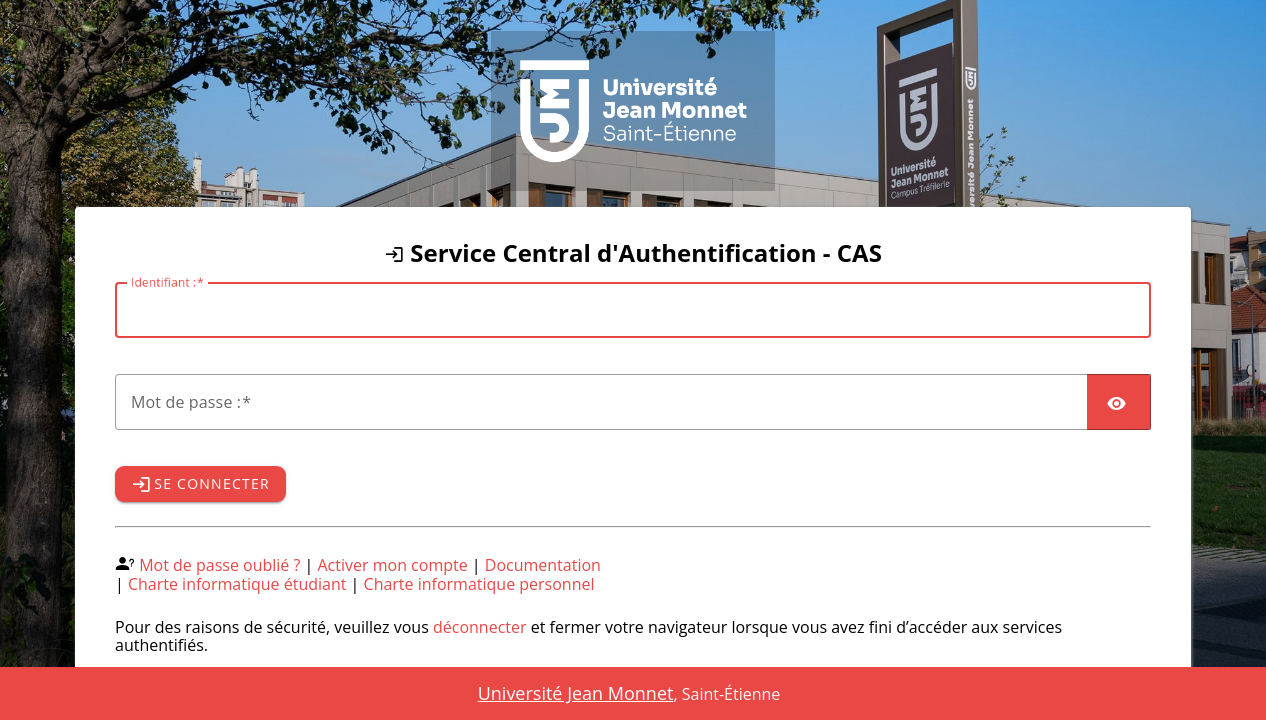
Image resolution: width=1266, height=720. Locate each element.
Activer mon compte (393, 565)
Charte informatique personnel (479, 584)
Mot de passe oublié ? (219, 565)
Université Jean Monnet (576, 693)
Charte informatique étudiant (237, 584)
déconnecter (480, 627)
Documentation (543, 565)
